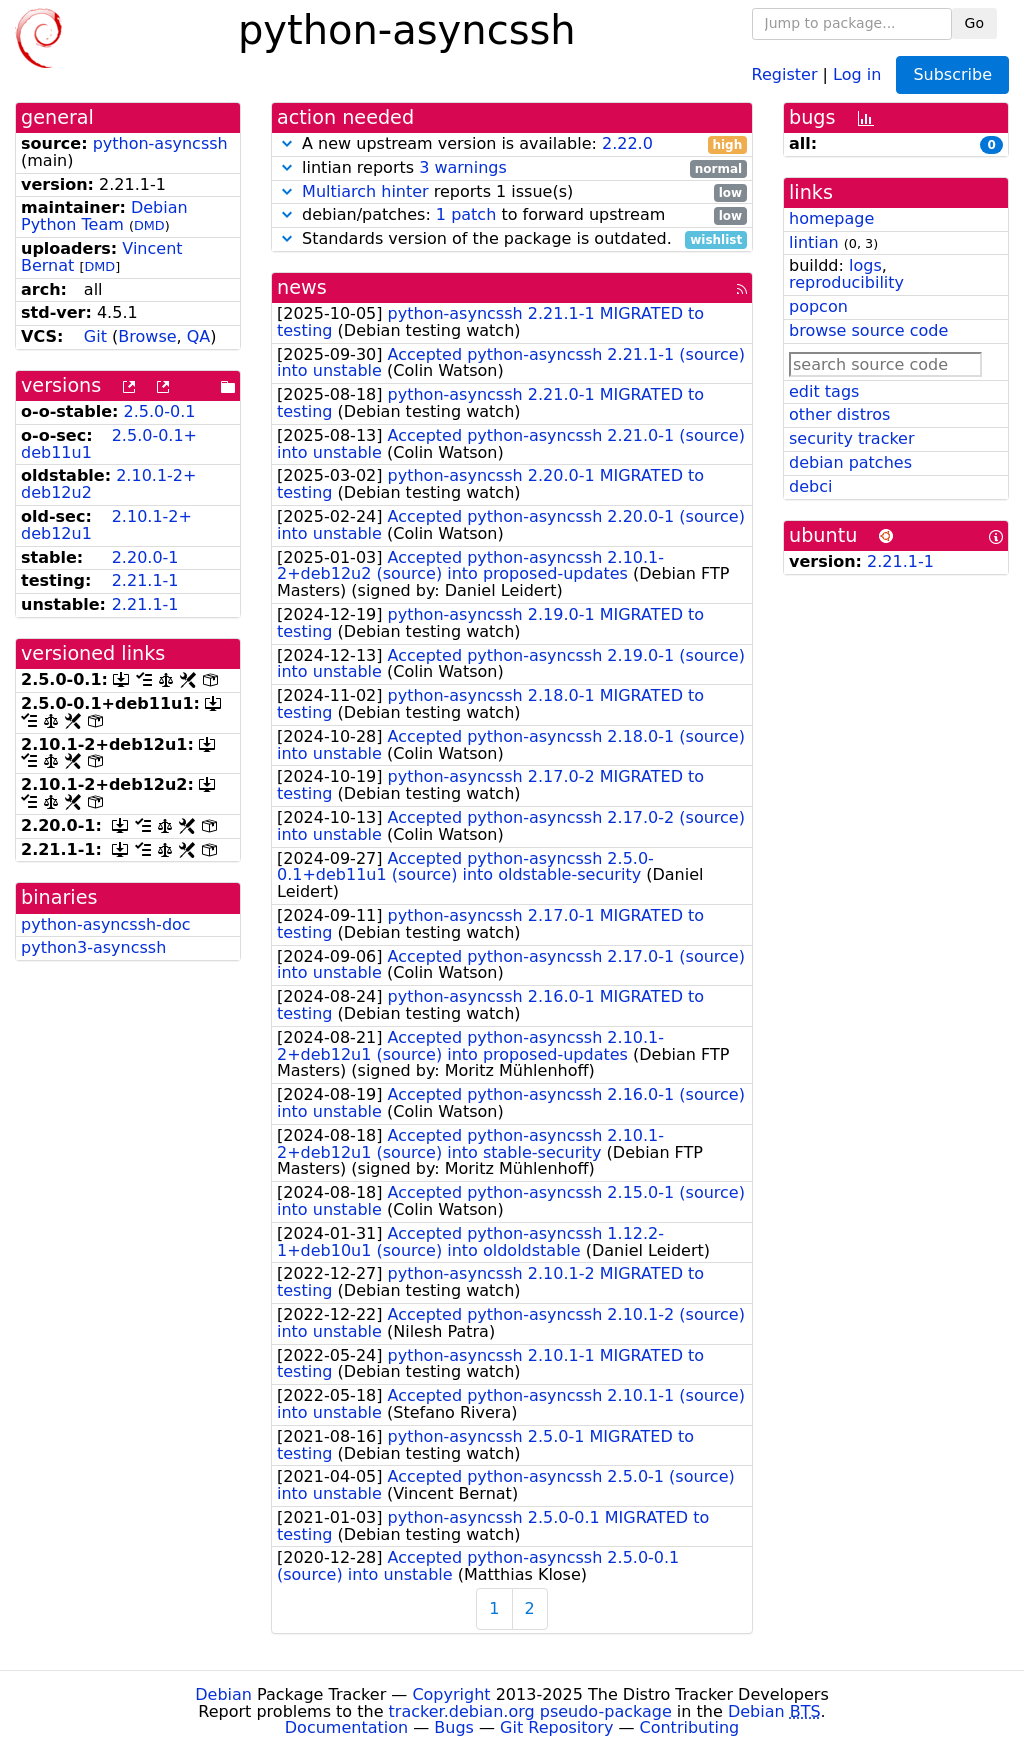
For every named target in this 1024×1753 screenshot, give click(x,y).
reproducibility (846, 282)
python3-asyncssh (93, 947)
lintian (814, 242)
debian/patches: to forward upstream (512, 215)
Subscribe (952, 74)
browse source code (868, 330)
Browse (147, 336)
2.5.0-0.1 (160, 411)
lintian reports (512, 168)
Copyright (451, 1694)
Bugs (454, 1727)
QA (199, 336)
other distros (839, 414)
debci (810, 486)
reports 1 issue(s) (512, 192)
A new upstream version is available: (512, 144)
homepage (831, 218)
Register (785, 73)
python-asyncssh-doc (106, 924)
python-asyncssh (160, 143)
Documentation (346, 1727)
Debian (223, 1694)
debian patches (850, 462)
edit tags (824, 391)
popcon (818, 306)
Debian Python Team (104, 216)
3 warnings (463, 167)
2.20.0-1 (145, 557)
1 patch (466, 214)
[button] (287, 143)
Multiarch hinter (365, 191)
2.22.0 (627, 143)
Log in (857, 73)
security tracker (852, 438)
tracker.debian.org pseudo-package (530, 1711)
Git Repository (556, 1727)
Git (95, 336)
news (302, 287)
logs (865, 265)
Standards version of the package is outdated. (512, 239)
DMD (149, 225)
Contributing (690, 1727)
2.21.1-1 (145, 580)
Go (974, 23)
